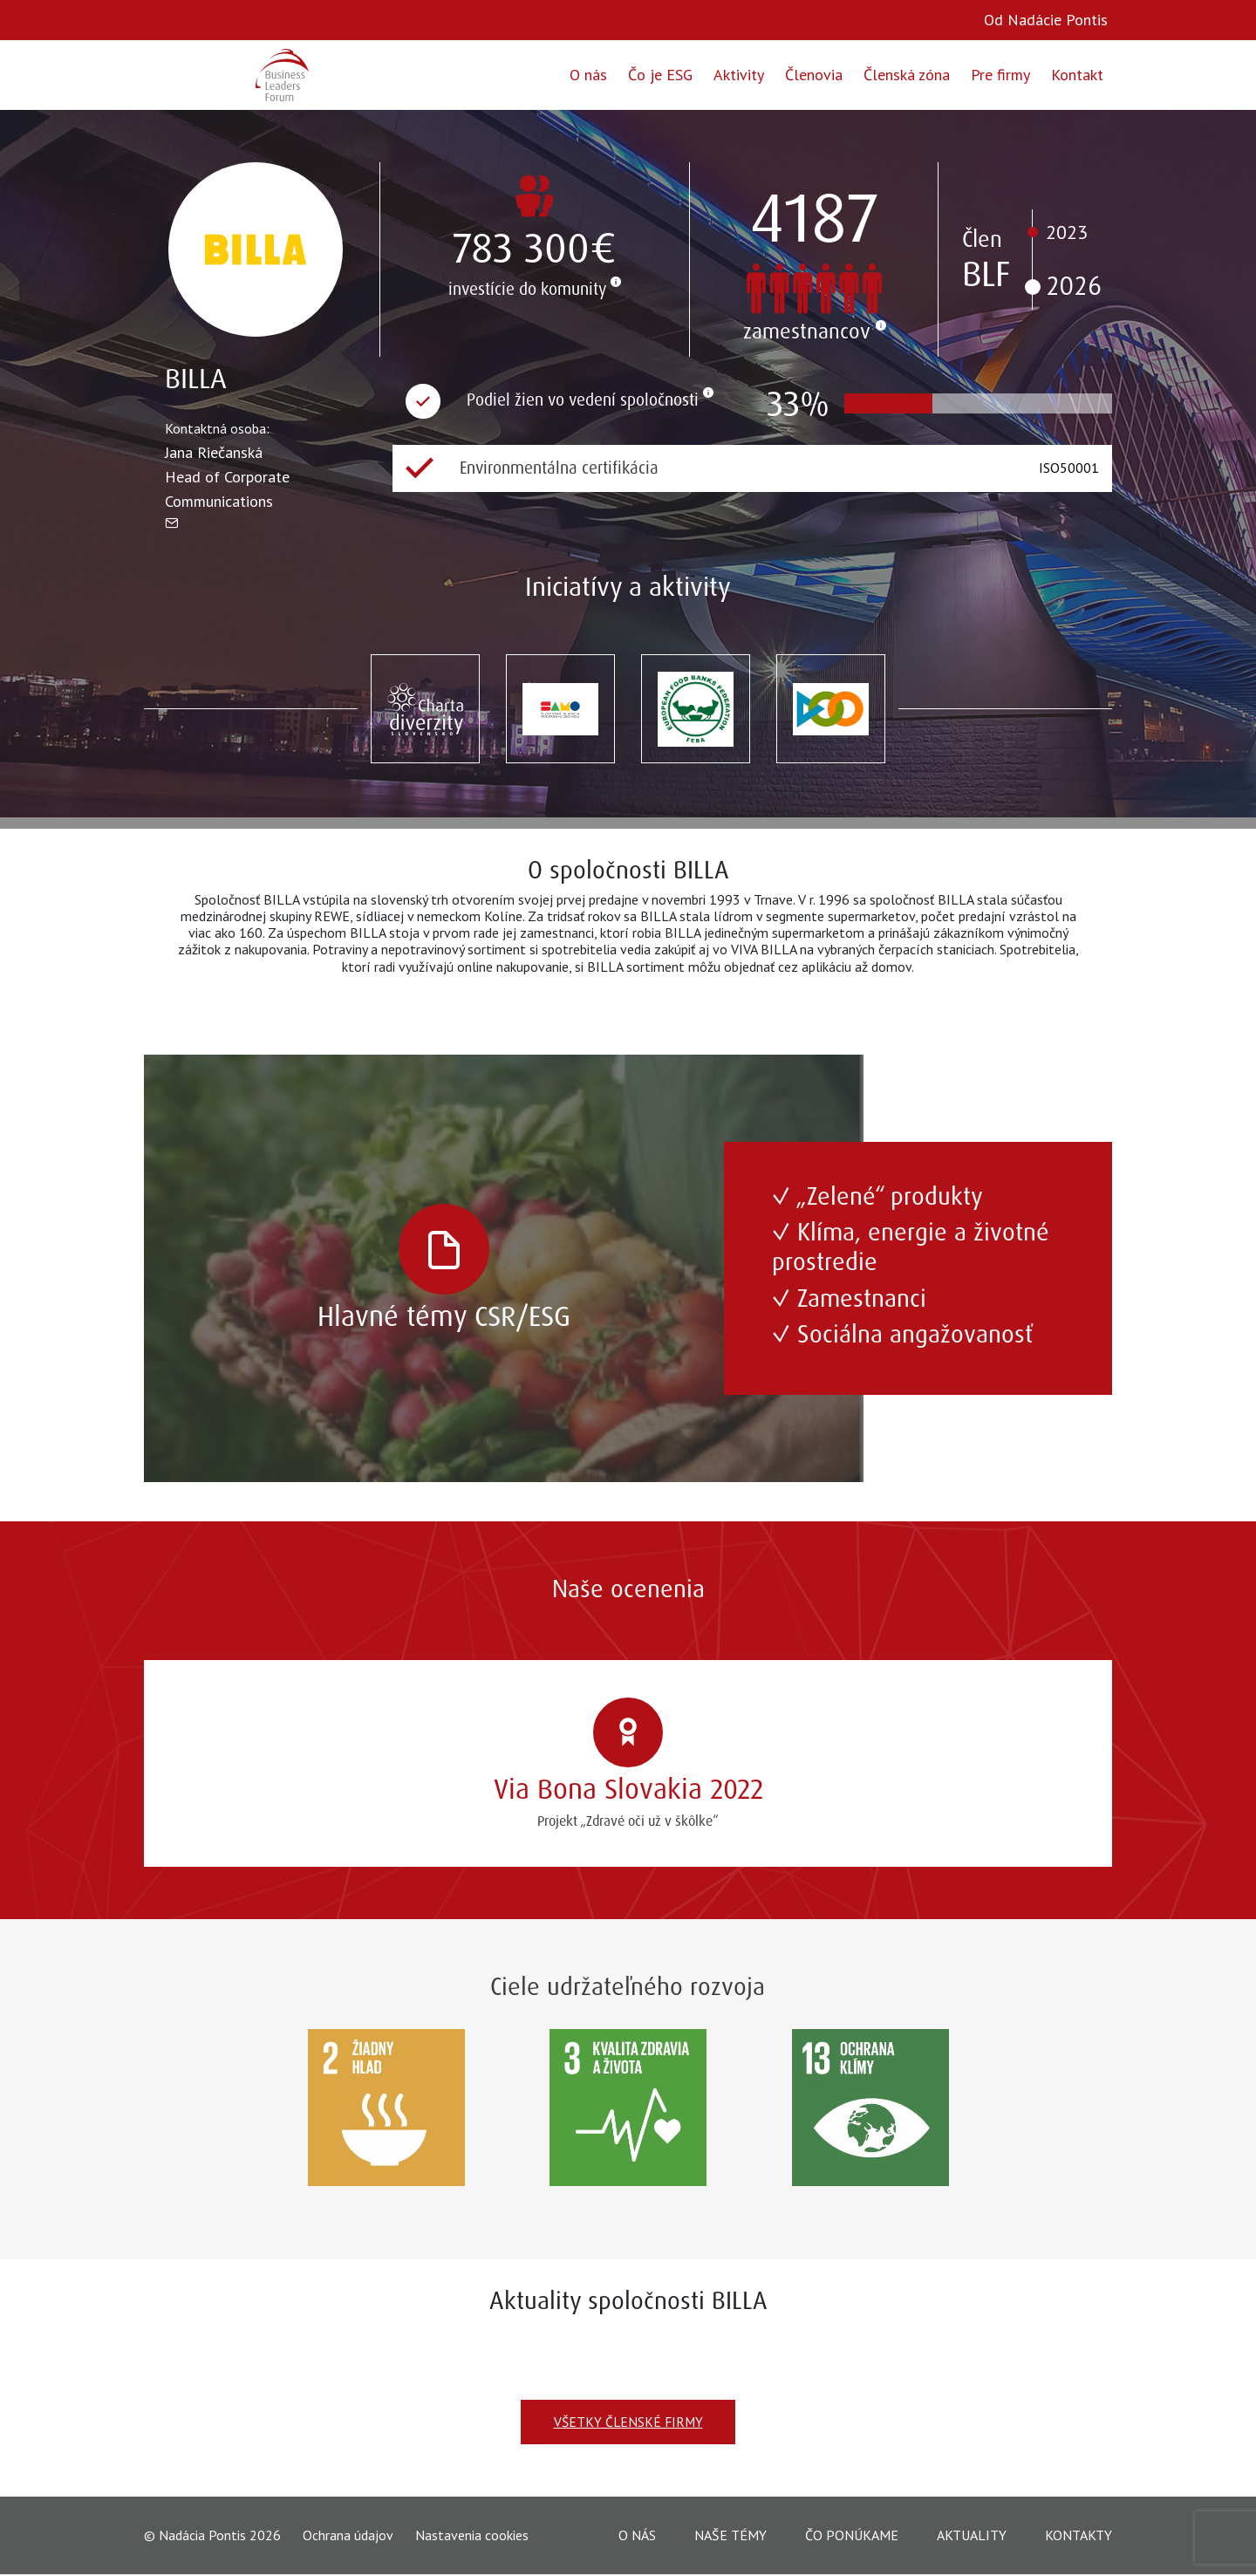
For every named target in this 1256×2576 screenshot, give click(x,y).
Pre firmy (1000, 75)
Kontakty (1078, 2536)
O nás (588, 75)
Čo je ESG (660, 75)
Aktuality (972, 2536)
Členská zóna (907, 75)
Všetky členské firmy (628, 2422)
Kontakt (1077, 75)
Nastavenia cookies (472, 2536)
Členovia (814, 75)
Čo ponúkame (851, 2536)
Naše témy (730, 2536)
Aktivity (738, 75)
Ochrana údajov (348, 2536)
